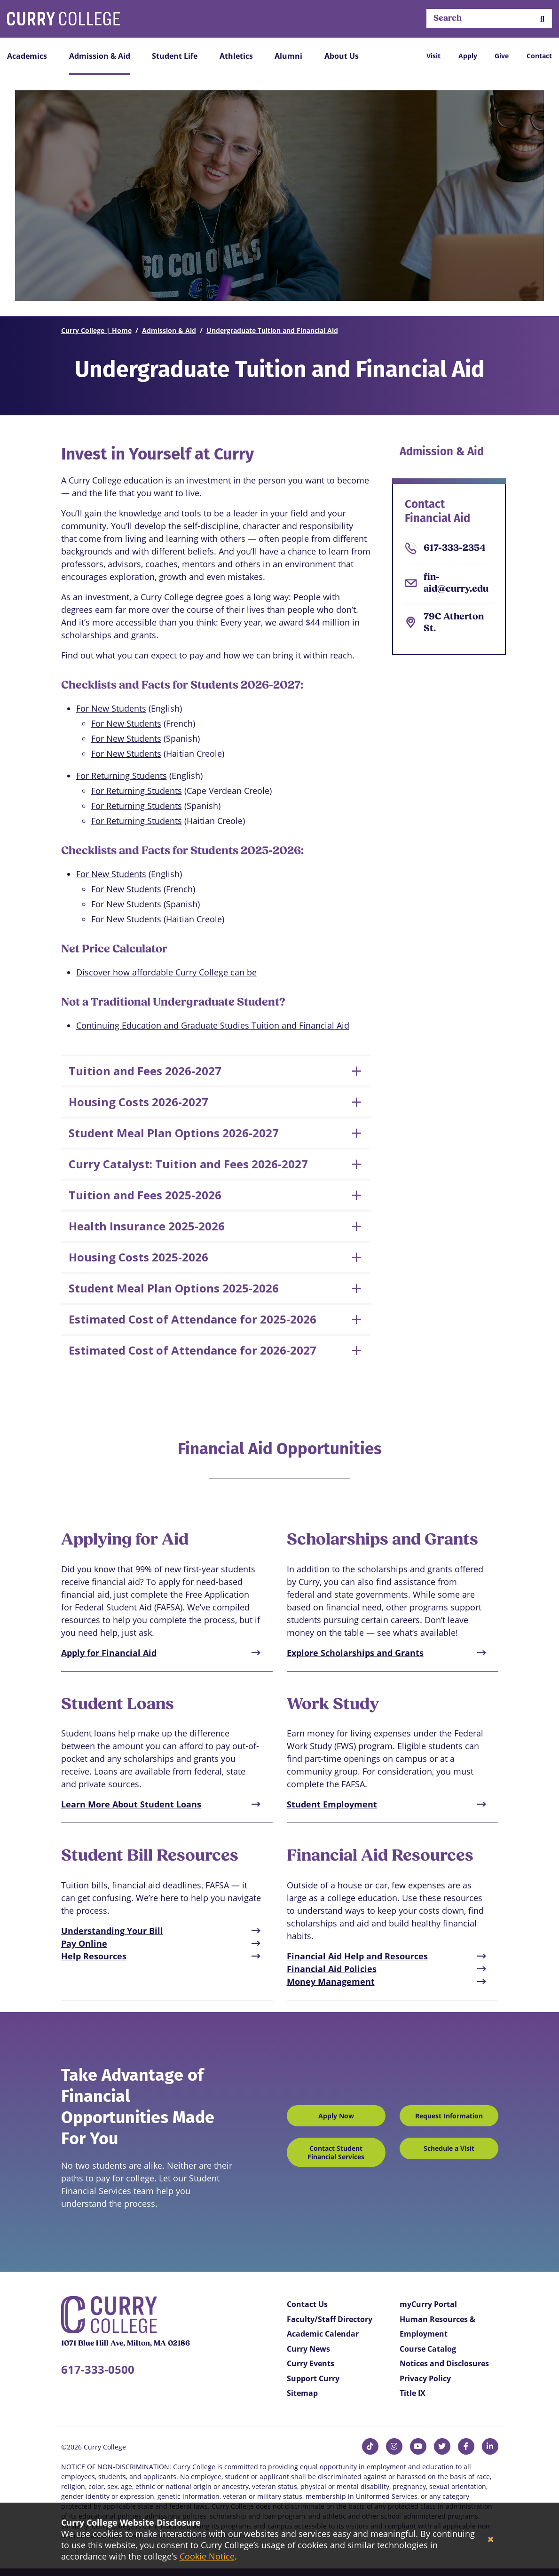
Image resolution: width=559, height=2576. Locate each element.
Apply (467, 55)
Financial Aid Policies (332, 1968)
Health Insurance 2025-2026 (147, 1226)
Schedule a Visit (449, 2148)
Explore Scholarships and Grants (355, 1652)
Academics (27, 56)
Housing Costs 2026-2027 (138, 1102)
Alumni (288, 56)
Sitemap (302, 2393)
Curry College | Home (96, 330)
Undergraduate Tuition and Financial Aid (272, 330)
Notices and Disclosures (444, 2363)
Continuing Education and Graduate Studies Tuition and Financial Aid (212, 1025)
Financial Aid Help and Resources (357, 1956)
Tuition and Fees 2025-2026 (145, 1195)
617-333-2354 (455, 548)
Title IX (412, 2393)
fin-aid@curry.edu (456, 583)
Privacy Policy (425, 2378)
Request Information (449, 2115)
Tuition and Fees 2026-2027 (145, 1070)
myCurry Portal (428, 2304)
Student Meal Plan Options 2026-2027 (174, 1133)
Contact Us (307, 2304)
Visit (433, 55)
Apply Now (336, 2115)
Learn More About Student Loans (131, 1804)
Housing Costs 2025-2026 (138, 1257)
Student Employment (332, 1804)
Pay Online (84, 1943)
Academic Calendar (323, 2334)
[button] (542, 18)
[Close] (491, 2539)
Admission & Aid (99, 56)
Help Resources (93, 1956)
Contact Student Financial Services (335, 2152)
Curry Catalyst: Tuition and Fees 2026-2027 (188, 1164)
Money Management (331, 1981)
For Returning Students (121, 775)
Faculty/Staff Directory (329, 2319)
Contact (539, 55)
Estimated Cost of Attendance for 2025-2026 (192, 1319)
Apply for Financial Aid (109, 1652)
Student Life (174, 56)
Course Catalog (428, 2349)
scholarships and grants (108, 635)
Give (502, 55)
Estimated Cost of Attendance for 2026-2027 (192, 1350)
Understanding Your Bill (112, 1930)
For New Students (111, 708)
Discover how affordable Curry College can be (166, 972)
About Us (341, 56)
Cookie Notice (207, 2556)
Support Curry (313, 2378)
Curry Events (310, 2363)
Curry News (308, 2349)
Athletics (236, 56)
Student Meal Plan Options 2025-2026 (174, 1288)
